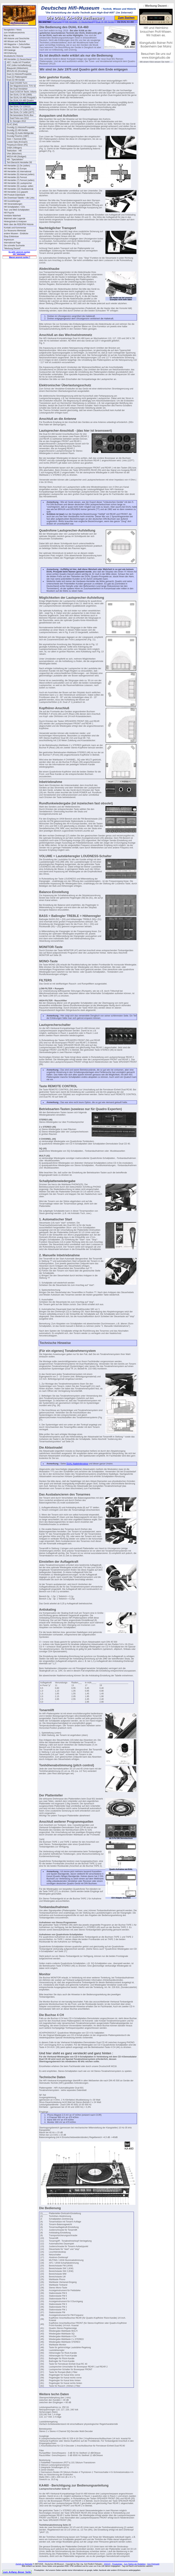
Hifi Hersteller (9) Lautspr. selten (18, 186)
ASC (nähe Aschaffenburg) (19, 65)
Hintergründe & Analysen (15, 221)
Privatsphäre (117, 2564)
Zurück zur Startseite (24, 2564)
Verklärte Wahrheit (12, 215)
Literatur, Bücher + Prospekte (17, 47)
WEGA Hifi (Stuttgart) (16, 156)
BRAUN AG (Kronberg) (17, 71)
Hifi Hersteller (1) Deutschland (17, 59)
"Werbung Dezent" (12, 248)
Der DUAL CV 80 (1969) (21, 94)
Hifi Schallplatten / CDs (14, 207)
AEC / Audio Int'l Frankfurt (18, 62)
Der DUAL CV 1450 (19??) (22, 112)
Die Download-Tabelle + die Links (19, 198)
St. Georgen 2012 (18, 121)
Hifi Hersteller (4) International (17, 171)
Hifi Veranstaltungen (13, 204)
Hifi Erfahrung (10, 53)
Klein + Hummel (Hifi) (16, 139)
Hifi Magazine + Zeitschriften (17, 44)
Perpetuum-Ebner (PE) (17, 145)
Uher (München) (14, 153)
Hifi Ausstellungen (12, 201)
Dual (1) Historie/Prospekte (19, 74)
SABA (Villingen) (14, 148)
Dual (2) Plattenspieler (17, 77)
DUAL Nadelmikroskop (77, 1463)
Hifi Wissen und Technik (15, 41)
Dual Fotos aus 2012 (19, 118)
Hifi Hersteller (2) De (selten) (17, 165)
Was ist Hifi (9, 35)
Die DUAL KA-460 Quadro (22, 100)
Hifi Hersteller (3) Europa (15, 168)
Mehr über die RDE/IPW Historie (19, 224)
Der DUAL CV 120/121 (20, 106)
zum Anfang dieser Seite (17, 2572)
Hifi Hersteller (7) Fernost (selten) (19, 180)
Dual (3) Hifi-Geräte (16, 80)
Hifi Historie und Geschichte (16, 38)
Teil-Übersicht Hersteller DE (19, 162)
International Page (12, 242)
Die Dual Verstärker (19, 89)
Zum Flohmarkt (153, 2564)
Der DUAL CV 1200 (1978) (22, 109)
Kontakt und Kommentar (15, 227)
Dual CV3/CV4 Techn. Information (25, 92)
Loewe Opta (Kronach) (17, 142)
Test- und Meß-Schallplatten (16, 210)
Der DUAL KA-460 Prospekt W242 (25, 97)
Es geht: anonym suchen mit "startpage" (19, 253)
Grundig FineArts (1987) (18, 136)
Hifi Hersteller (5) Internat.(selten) (19, 174)
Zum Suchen (126, 17)
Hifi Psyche (9, 213)
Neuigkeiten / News (13, 30)
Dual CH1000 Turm (18, 83)
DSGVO (107, 2564)
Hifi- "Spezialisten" (15, 159)
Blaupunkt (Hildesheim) (17, 68)
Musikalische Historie (13, 56)
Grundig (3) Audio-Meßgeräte (20, 133)
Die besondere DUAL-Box (21, 115)
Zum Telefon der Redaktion (135, 2564)
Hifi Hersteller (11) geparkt (16, 192)
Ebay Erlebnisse (11, 236)
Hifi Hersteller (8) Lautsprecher (18, 183)
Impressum (9, 240)
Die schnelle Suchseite (14, 245)
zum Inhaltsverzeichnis (14, 32)
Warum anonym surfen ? (19, 257)
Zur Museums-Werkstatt (15, 230)
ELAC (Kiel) (12, 124)
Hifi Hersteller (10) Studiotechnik (18, 189)
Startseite (57, 22)
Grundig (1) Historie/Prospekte (21, 127)
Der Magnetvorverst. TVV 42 (23, 86)
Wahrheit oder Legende (14, 218)
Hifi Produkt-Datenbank (14, 195)
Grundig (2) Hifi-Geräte (17, 130)
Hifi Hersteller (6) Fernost (15, 177)
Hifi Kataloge (10, 50)
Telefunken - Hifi (14, 150)
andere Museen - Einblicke (16, 233)
